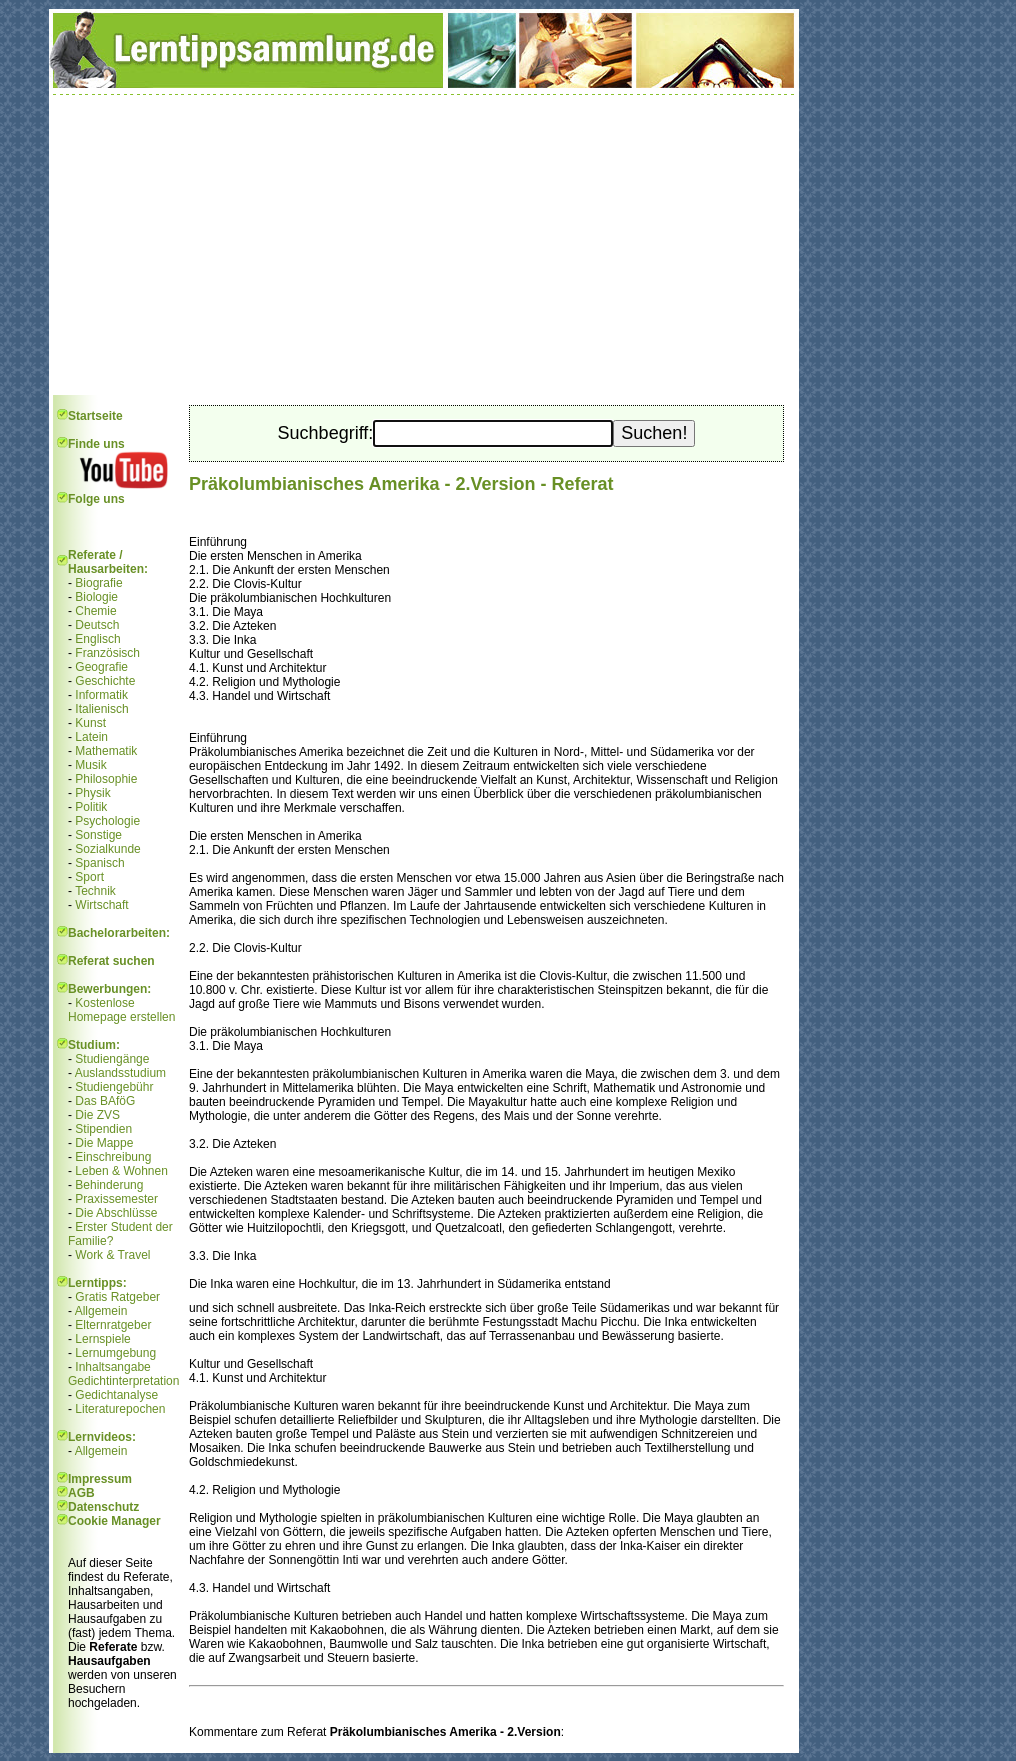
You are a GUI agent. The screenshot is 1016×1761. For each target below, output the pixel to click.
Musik (90, 765)
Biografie (98, 583)
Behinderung (109, 1185)
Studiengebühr (114, 1087)
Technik (95, 891)
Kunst (90, 723)
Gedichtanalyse (116, 1395)
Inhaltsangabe (112, 1367)
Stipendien (103, 1129)
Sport (89, 877)
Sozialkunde (107, 849)
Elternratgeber (113, 1325)
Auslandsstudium (120, 1073)
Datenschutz (103, 1507)
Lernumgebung (115, 1353)
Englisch (97, 639)
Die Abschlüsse (116, 1213)
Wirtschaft (101, 905)
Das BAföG (105, 1101)
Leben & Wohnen (121, 1171)
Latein (91, 737)
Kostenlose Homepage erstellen (121, 1010)
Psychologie (107, 821)
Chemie (95, 611)
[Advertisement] (424, 245)
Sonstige (98, 835)
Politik (91, 807)
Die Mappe (104, 1143)
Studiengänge (112, 1059)
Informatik (101, 695)
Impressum (100, 1479)
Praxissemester (116, 1199)
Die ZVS (97, 1115)
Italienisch (101, 709)
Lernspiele (102, 1339)
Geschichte (105, 681)
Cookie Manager (114, 1521)
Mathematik (106, 751)
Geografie (101, 667)
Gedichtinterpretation (123, 1381)
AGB (81, 1493)
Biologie (96, 597)
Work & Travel (112, 1255)
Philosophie (106, 779)
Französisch (107, 653)
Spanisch (99, 863)
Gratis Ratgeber (117, 1297)
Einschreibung (113, 1157)
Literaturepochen (120, 1409)
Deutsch (97, 625)
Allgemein (101, 1311)
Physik (92, 793)
